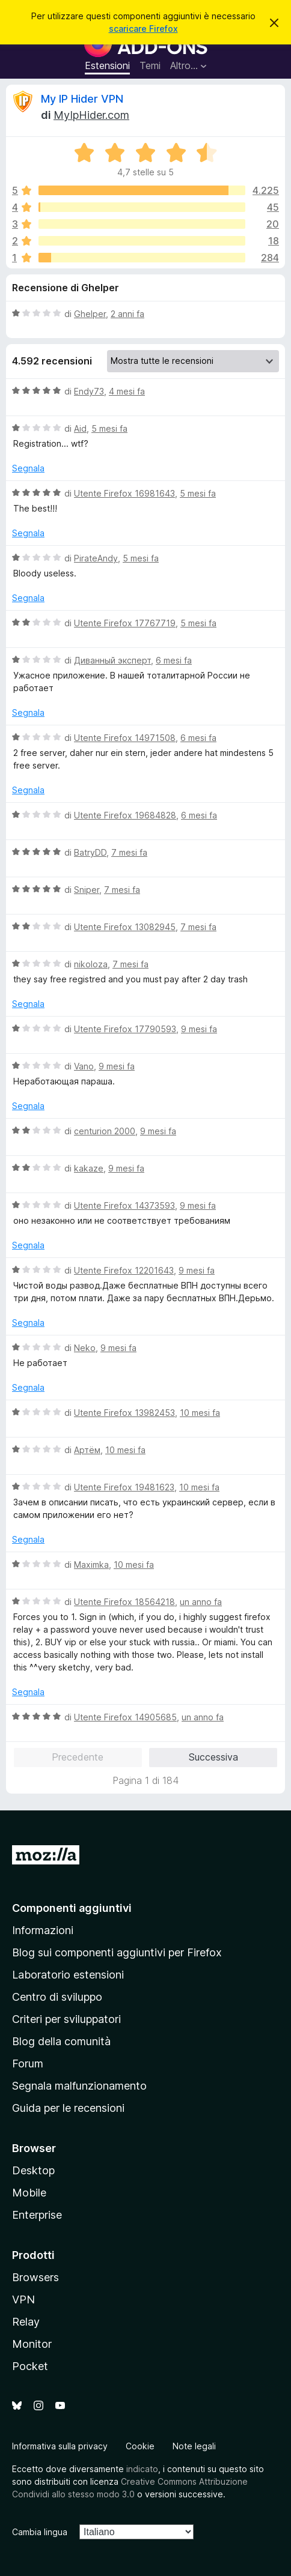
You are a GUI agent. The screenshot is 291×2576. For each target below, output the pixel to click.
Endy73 (89, 391)
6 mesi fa (174, 660)
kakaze (88, 1168)
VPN (23, 2299)
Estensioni (107, 65)
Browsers (35, 2277)
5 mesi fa (109, 428)
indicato (142, 2469)
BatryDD (90, 852)
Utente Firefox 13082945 (125, 927)
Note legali (194, 2446)
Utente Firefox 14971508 (125, 738)
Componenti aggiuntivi (72, 1908)
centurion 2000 (104, 1131)
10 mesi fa (200, 1412)
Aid (80, 428)
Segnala (28, 468)
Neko (85, 1348)
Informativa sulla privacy (60, 2446)
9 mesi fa (199, 1029)
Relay (26, 2321)
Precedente (77, 1757)
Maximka (91, 1564)
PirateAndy (96, 558)
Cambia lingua (39, 2532)
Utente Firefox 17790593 (125, 1029)
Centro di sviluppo (57, 1997)
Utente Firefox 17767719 (125, 623)
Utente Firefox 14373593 (124, 1205)
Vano (84, 1066)
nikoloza (91, 964)
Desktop (33, 2170)
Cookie (140, 2446)
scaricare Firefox (143, 28)
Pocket (30, 2366)
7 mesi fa (129, 852)
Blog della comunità (61, 2041)
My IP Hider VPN (82, 98)
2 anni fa (127, 314)
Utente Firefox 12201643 (124, 1270)
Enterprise (37, 2215)
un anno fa (201, 1602)
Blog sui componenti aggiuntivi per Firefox (117, 1952)
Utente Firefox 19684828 (125, 815)
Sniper (86, 889)
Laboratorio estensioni (68, 1974)
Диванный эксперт (112, 660)
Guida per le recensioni (68, 2108)
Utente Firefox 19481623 (124, 1487)
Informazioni (42, 1930)
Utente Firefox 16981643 (124, 493)
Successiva (213, 1757)
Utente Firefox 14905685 (125, 1717)
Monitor (32, 2344)
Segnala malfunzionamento (79, 2085)
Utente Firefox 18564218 (124, 1602)
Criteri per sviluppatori (66, 2019)
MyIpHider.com (91, 115)
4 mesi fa (127, 391)
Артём (87, 1450)
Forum (27, 2063)
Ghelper (90, 314)
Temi (150, 65)
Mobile (29, 2192)
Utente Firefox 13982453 (124, 1412)
